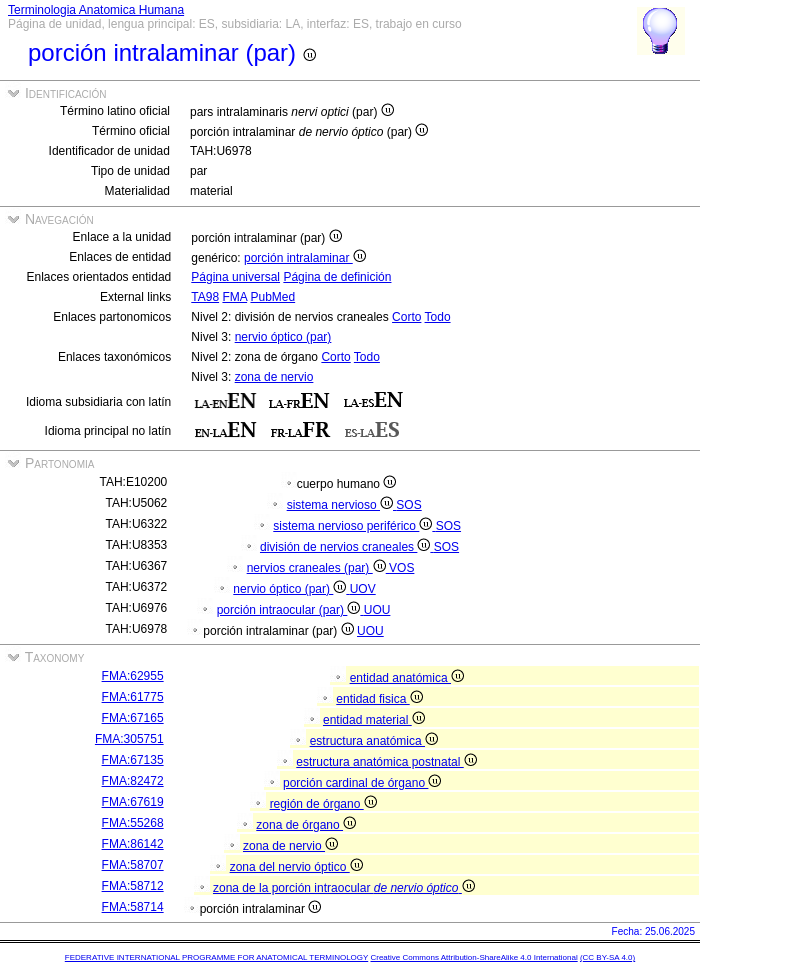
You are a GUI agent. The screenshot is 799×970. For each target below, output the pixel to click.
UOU (377, 610)
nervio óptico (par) (283, 337)
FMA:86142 (133, 844)
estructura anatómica (374, 741)
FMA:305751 (129, 739)
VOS (401, 568)
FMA (234, 297)
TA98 (205, 297)
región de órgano (323, 804)
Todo (438, 317)
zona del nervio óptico (296, 867)
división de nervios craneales (347, 547)
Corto (406, 317)
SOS (408, 505)
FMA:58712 (133, 886)
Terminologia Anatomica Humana (96, 10)
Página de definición (337, 277)
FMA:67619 (133, 802)
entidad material (374, 720)
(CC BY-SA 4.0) (607, 957)
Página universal (235, 277)
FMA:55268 (133, 823)
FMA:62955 (133, 676)
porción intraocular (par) (290, 610)
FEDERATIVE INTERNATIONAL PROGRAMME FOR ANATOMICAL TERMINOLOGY (216, 957)
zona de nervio (274, 377)
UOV (363, 589)
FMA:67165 (133, 718)
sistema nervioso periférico (354, 526)
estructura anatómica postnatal (386, 762)
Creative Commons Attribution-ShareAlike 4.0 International (473, 957)
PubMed (272, 297)
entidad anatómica (407, 678)
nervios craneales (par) (318, 568)
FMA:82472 (133, 781)
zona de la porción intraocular (344, 888)
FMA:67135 (133, 760)
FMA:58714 (133, 907)
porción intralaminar (305, 258)
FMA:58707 (133, 865)
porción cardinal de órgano (362, 783)
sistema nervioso (342, 505)
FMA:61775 (133, 697)
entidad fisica (379, 699)
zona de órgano (306, 825)
